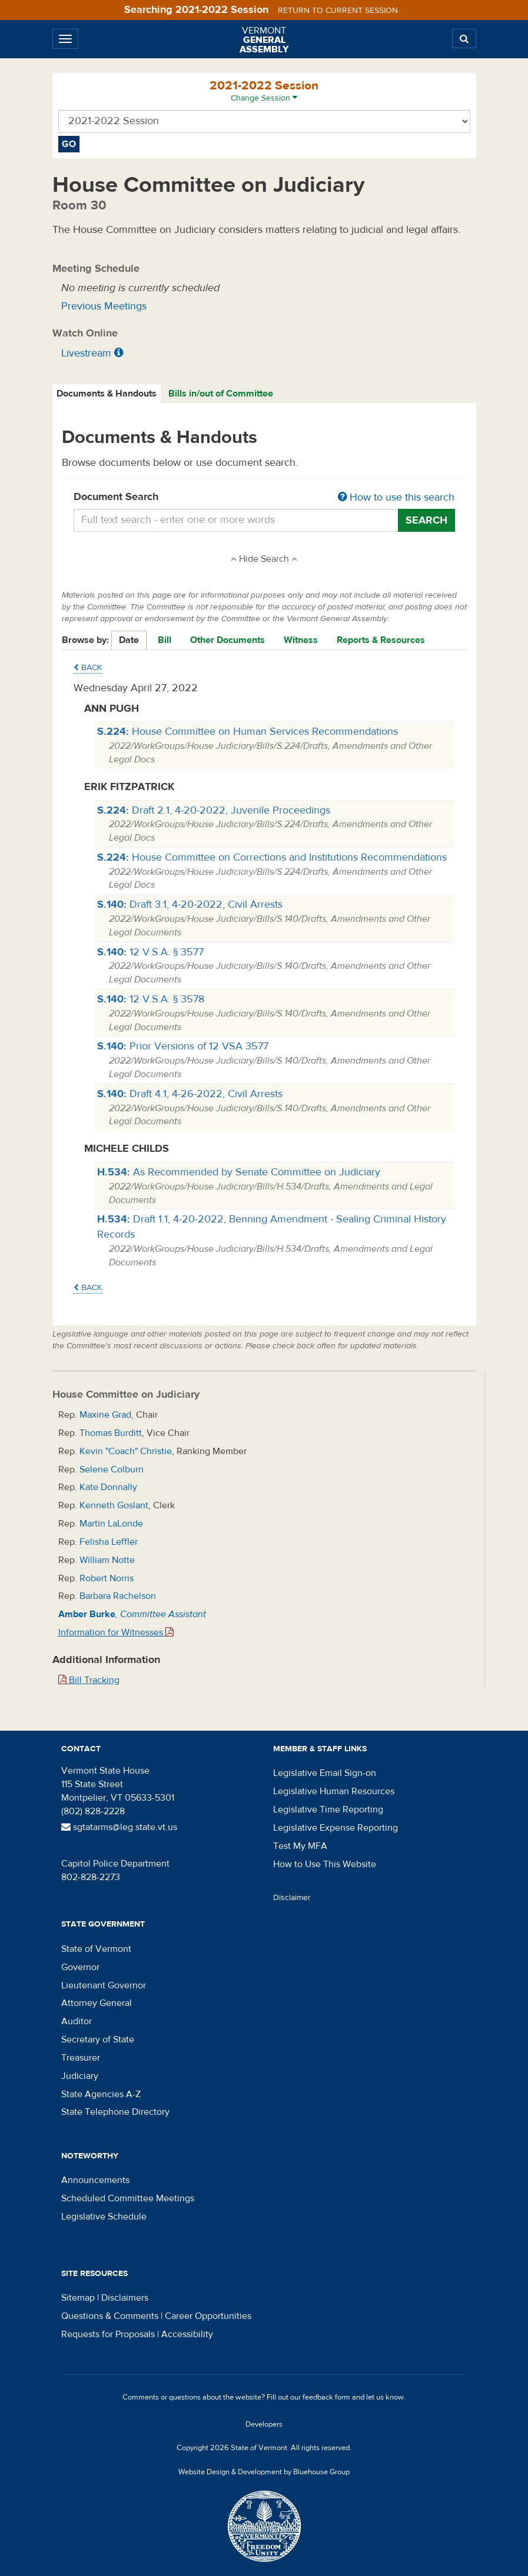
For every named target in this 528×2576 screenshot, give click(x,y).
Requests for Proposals (108, 2334)
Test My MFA (300, 1846)
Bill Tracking (88, 1680)
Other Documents (227, 640)
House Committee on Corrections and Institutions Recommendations (272, 857)
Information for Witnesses (116, 1632)
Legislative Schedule (104, 2216)
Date (129, 640)
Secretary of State (97, 2039)
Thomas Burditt (110, 1433)
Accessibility (187, 2334)
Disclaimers (124, 2298)
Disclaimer (292, 1897)
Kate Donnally (108, 1487)
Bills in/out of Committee (220, 393)
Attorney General (96, 2003)
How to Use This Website (324, 1864)
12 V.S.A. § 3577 (150, 952)
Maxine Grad (105, 1415)
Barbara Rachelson (117, 1596)
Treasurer (80, 2058)
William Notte (107, 1560)
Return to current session (338, 10)
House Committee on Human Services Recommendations (247, 731)
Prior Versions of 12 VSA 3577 (182, 1046)
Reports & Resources (381, 640)
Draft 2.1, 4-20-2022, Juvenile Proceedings (213, 810)
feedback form (326, 2397)
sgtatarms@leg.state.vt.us (119, 1827)
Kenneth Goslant (113, 1505)
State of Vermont (96, 1949)
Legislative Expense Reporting (335, 1828)
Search (426, 520)
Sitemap (78, 2298)
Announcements (95, 2180)
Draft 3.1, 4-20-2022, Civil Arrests (190, 904)
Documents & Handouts (107, 393)
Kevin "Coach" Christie (125, 1451)
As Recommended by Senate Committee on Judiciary (238, 1172)
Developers (264, 2424)
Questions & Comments (109, 2316)
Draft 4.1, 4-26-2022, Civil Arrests (190, 1094)
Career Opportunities (208, 2316)
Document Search (264, 497)
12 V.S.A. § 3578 (150, 999)
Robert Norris (106, 1578)
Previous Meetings (104, 306)
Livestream (86, 353)
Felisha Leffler (108, 1542)
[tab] (107, 394)
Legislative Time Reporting (328, 1809)
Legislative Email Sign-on (324, 1773)
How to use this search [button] (396, 497)
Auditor (76, 2021)
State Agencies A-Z (101, 2094)
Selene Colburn (111, 1469)
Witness (301, 640)
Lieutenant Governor (103, 1985)
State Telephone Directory (115, 2112)
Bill (164, 640)
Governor (80, 1967)
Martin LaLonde (111, 1523)
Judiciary (79, 2076)
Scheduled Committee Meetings (127, 2198)
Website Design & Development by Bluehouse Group (264, 2472)
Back (88, 667)
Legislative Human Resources (333, 1791)
